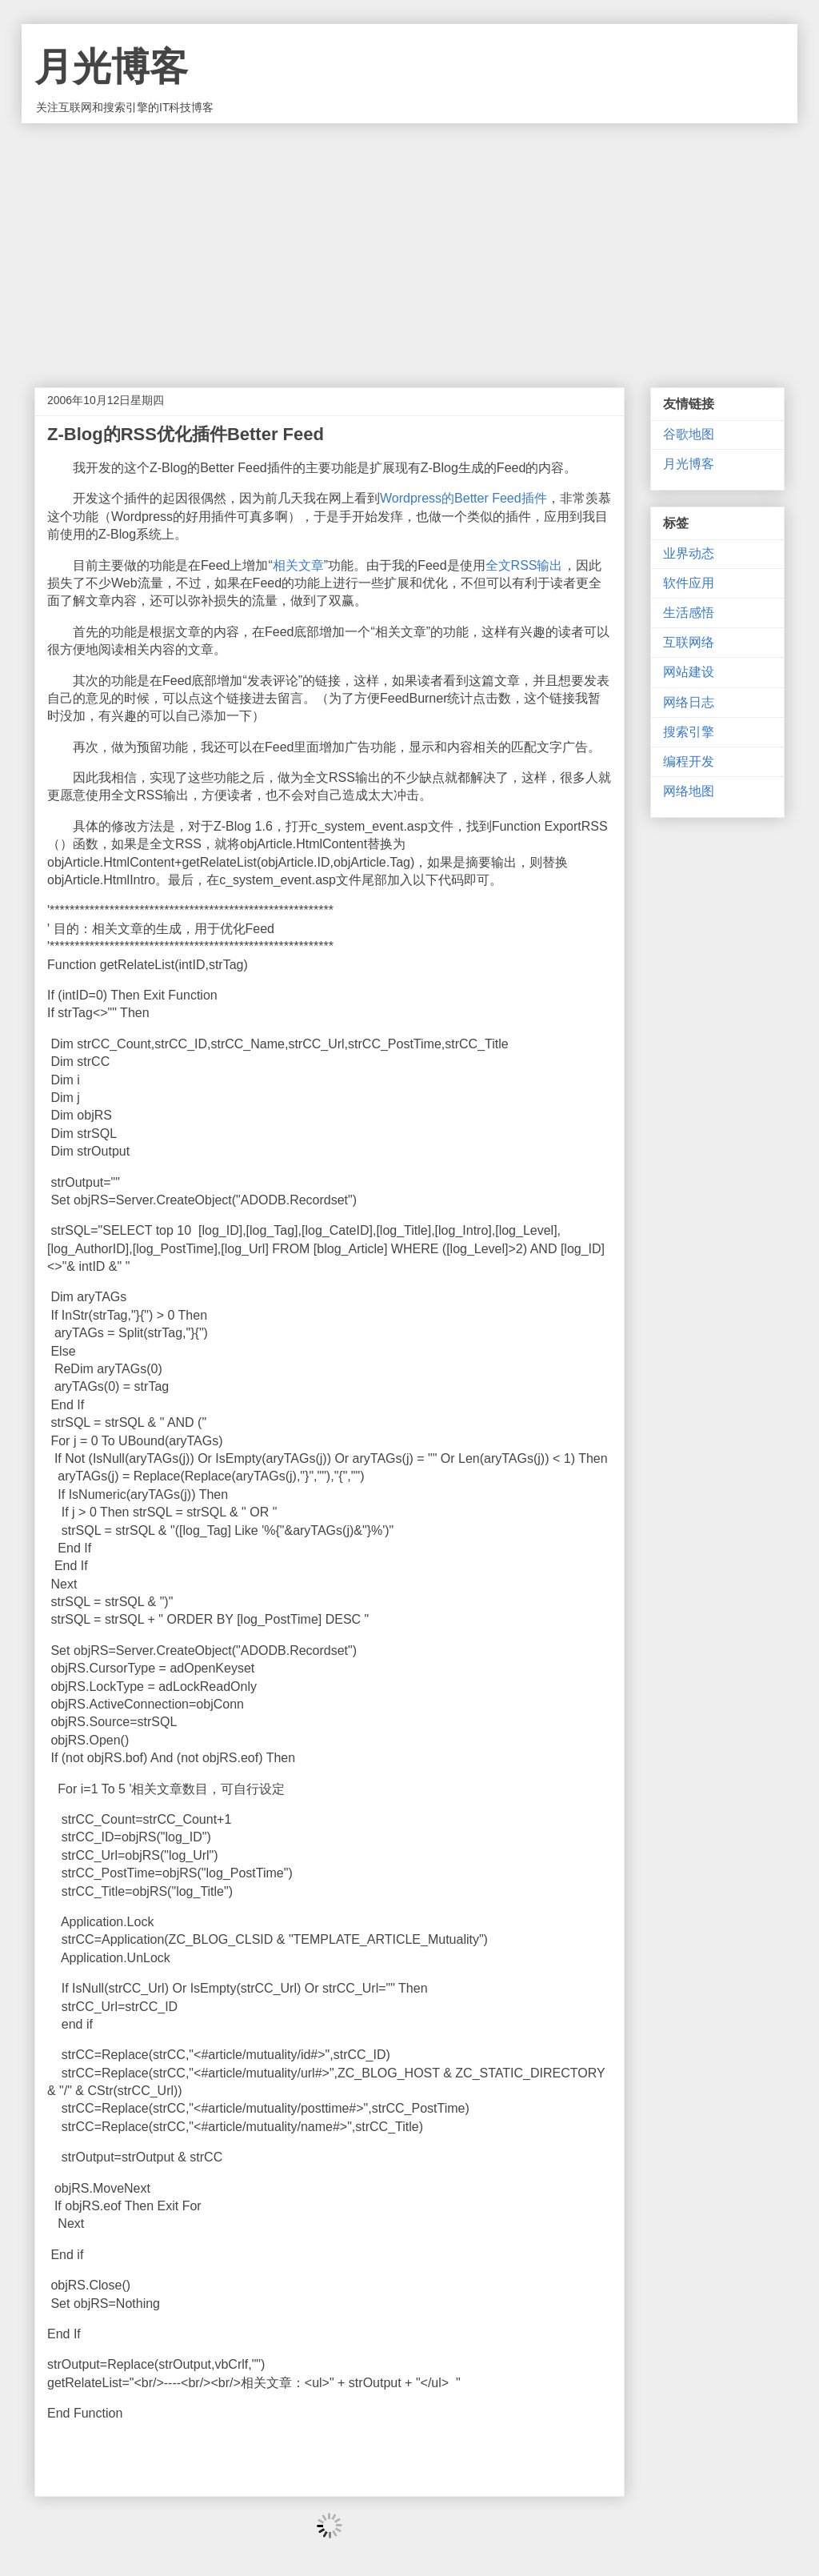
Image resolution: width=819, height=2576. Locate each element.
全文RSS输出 (524, 565)
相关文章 (298, 565)
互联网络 (688, 642)
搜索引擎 (688, 732)
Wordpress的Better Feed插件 (463, 498)
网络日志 (688, 702)
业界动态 (688, 553)
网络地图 (688, 791)
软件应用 (688, 583)
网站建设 (688, 672)
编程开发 (688, 761)
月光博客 (111, 67)
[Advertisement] (409, 243)
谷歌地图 (688, 434)
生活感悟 (688, 612)
